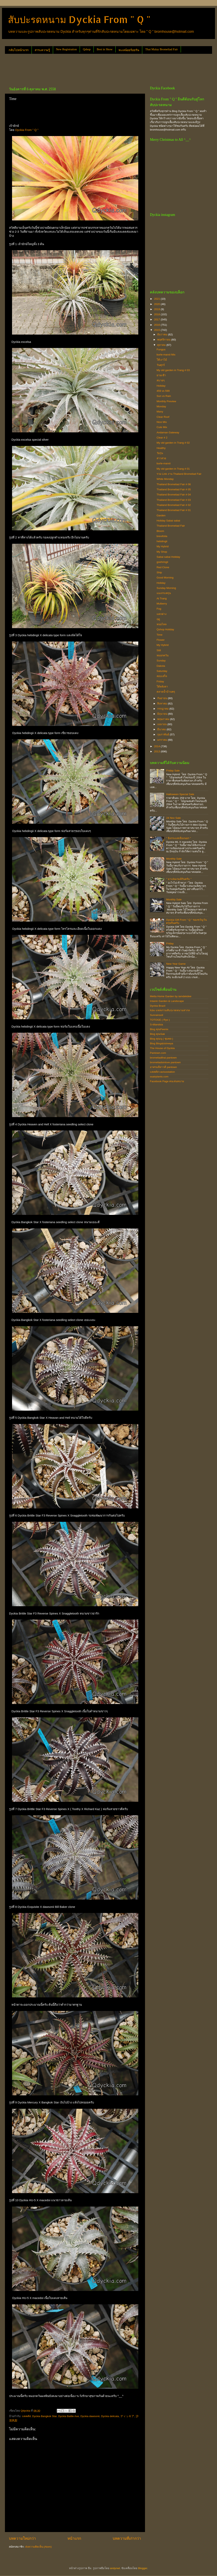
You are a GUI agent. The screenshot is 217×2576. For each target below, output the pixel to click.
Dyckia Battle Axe (68, 2416)
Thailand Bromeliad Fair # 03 (174, 499)
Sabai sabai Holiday (168, 556)
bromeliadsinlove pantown (165, 1062)
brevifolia (162, 536)
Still (159, 650)
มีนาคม (162, 729)
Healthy (161, 448)
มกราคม (162, 739)
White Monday (165, 479)
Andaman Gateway (168, 432)
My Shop (162, 551)
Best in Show (104, 49)
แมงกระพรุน (164, 593)
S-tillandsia (156, 1024)
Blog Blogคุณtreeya (161, 1043)
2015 (157, 329)
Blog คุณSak (157, 1033)
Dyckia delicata (110, 2416)
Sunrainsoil (156, 1015)
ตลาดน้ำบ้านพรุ (166, 691)
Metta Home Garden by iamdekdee (170, 996)
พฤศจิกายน (164, 339)
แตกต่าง (161, 614)
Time (160, 634)
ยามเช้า (161, 375)
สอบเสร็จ (162, 676)
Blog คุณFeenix (159, 1029)
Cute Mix (162, 427)
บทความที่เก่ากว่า (127, 2538)
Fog (159, 608)
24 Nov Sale (173, 817)
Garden (161, 515)
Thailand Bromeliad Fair (171, 525)
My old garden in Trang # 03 (173, 370)
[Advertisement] (77, 68)
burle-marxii (164, 463)
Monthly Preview (166, 401)
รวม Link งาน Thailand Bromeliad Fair (179, 473)
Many (160, 411)
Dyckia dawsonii (90, 2416)
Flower (161, 639)
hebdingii (162, 541)
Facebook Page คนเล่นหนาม (167, 1081)
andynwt (115, 2568)
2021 (157, 298)
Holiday (161, 385)
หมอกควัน (162, 655)
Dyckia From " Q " (26, 130)
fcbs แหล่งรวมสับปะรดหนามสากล (170, 1010)
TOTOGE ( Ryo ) (160, 1019)
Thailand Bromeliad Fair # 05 (174, 489)
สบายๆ (161, 380)
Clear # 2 (162, 437)
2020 (157, 304)
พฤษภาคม (163, 719)
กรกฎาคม (163, 708)
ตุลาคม (161, 344)
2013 (157, 751)
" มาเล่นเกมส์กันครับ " (178, 879)
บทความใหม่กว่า (22, 2538)
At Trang (162, 598)
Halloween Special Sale (180, 794)
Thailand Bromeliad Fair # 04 (174, 494)
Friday (160, 681)
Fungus (161, 349)
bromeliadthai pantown (163, 1057)
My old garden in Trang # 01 (173, 468)
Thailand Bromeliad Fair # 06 (174, 484)
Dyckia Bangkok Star (44, 2416)
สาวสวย (161, 458)
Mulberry (162, 603)
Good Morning (165, 577)
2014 (157, 746)
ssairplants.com (159, 1076)
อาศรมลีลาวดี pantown (163, 1067)
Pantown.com (158, 1052)
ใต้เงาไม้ (162, 359)
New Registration (66, 49)
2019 (157, 309)
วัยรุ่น (160, 453)
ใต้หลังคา (162, 686)
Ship (159, 572)
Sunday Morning (166, 588)
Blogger (142, 2568)
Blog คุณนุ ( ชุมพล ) (161, 1038)
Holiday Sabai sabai (168, 520)
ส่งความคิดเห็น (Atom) (38, 2546)
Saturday (162, 671)
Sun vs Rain (164, 396)
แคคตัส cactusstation (162, 1071)
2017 (157, 319)
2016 (157, 324)
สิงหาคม (162, 703)
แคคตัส (26, 2416)
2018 (157, 314)
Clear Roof (163, 416)
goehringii (162, 562)
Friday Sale (173, 770)
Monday (161, 406)
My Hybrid (163, 546)
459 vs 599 (163, 390)
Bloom (160, 531)
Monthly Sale (173, 858)
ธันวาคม (162, 334)
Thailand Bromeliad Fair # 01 (174, 510)
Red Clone (163, 567)
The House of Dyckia (162, 1048)
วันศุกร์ (161, 365)
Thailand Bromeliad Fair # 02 (174, 505)
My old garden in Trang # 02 (173, 442)
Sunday (161, 660)
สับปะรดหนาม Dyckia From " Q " (79, 19)
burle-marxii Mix (166, 354)
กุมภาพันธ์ (163, 734)
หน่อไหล (161, 624)
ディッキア (127, 2416)
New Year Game (175, 963)
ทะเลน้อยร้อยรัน (129, 50)
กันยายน (162, 698)
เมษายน (162, 724)
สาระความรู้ (42, 50)
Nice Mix (162, 422)
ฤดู (158, 619)
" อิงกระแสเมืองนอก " (178, 838)
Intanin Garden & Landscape (167, 1001)
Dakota (161, 665)
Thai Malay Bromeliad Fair (161, 49)
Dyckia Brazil (157, 1005)
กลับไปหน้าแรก (19, 50)
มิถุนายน (162, 713)
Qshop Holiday (165, 629)
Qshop (87, 49)
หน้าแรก (74, 2538)
